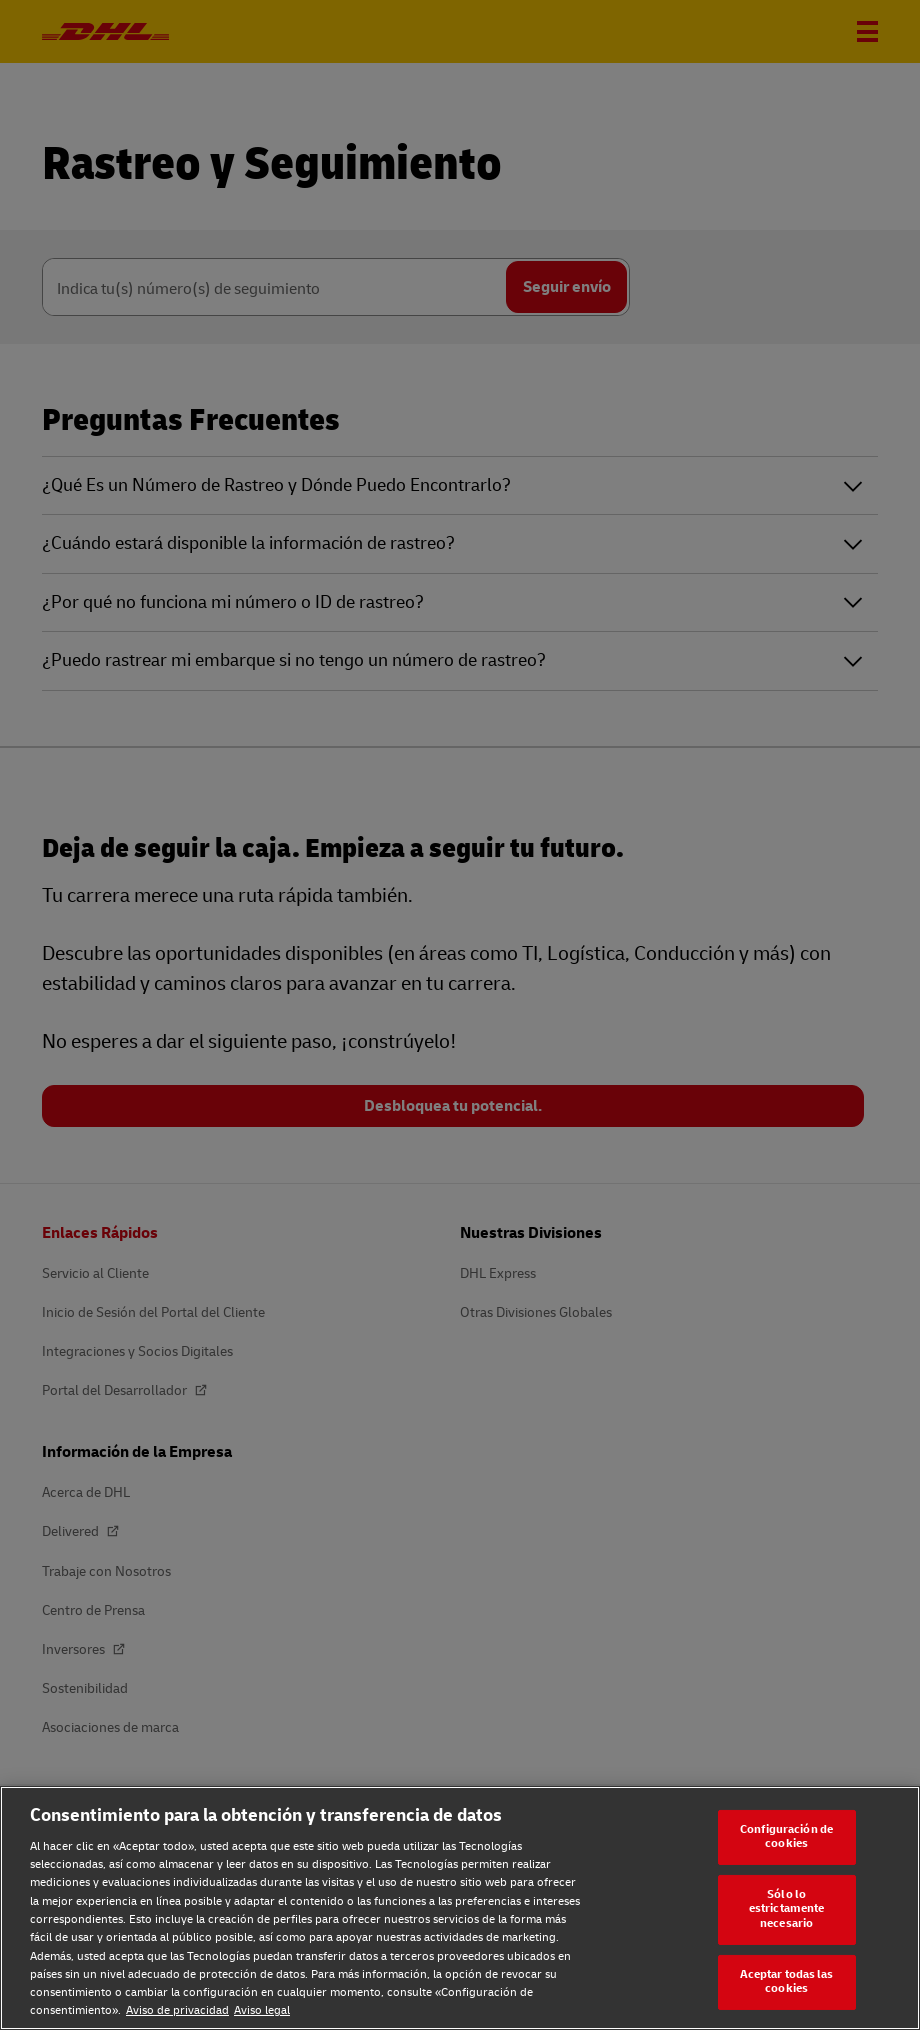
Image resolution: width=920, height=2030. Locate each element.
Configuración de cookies (786, 1837)
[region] (460, 1908)
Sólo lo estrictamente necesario (787, 1909)
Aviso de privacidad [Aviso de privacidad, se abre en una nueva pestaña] (177, 2010)
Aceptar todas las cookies (787, 1982)
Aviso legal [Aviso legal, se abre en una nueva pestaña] (262, 2010)
